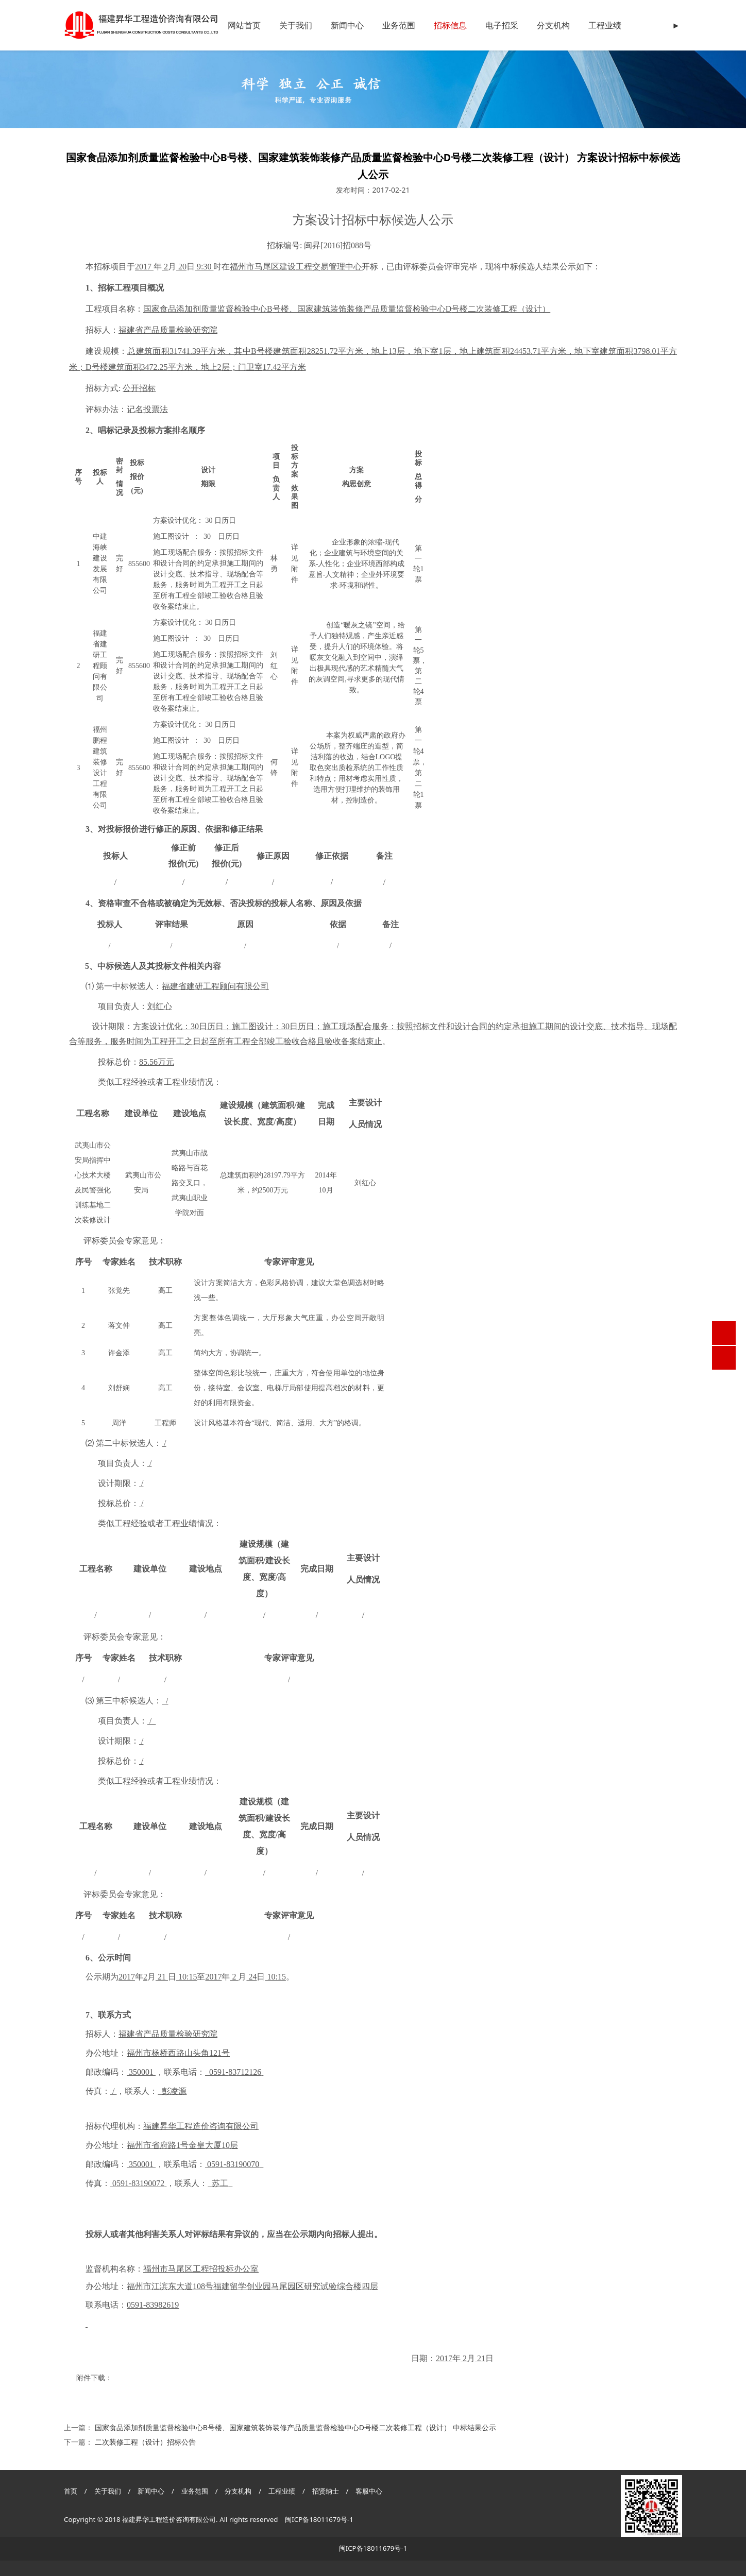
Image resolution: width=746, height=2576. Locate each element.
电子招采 (501, 25)
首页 (70, 2491)
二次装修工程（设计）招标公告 (145, 2442)
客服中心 (368, 2491)
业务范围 (398, 25)
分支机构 (553, 25)
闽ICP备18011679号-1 (319, 2519)
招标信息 (450, 25)
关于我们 (295, 25)
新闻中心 (347, 25)
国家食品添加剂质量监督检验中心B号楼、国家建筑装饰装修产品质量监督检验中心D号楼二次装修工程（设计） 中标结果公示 (295, 2427)
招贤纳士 (326, 2491)
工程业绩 (604, 25)
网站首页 (244, 25)
